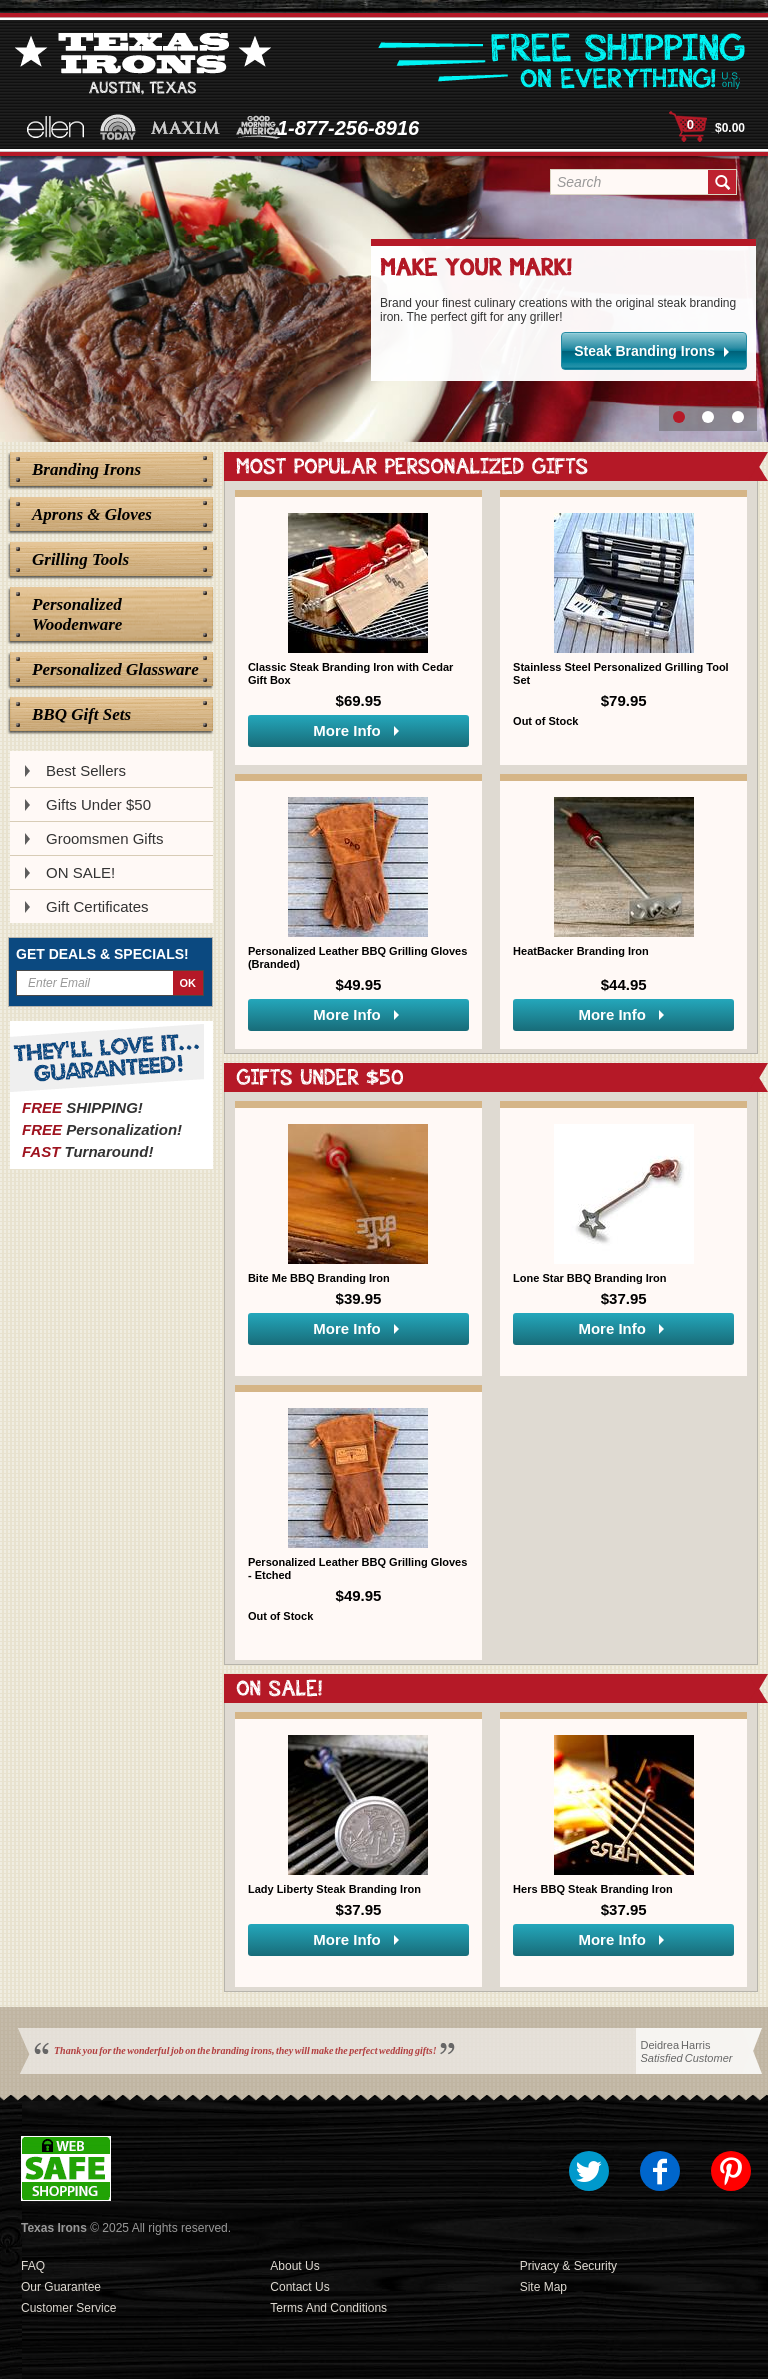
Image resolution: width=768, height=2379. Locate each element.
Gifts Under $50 (98, 804)
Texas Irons (54, 2228)
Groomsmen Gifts (105, 838)
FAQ (33, 2266)
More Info (347, 730)
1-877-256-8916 (348, 128)
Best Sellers (86, 770)
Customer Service (68, 2308)
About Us (294, 2266)
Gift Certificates (97, 906)
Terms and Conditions (328, 2308)
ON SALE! (80, 872)
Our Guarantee (61, 2287)
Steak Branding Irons (644, 351)
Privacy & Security (568, 2266)
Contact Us (299, 2287)
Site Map (543, 2287)
